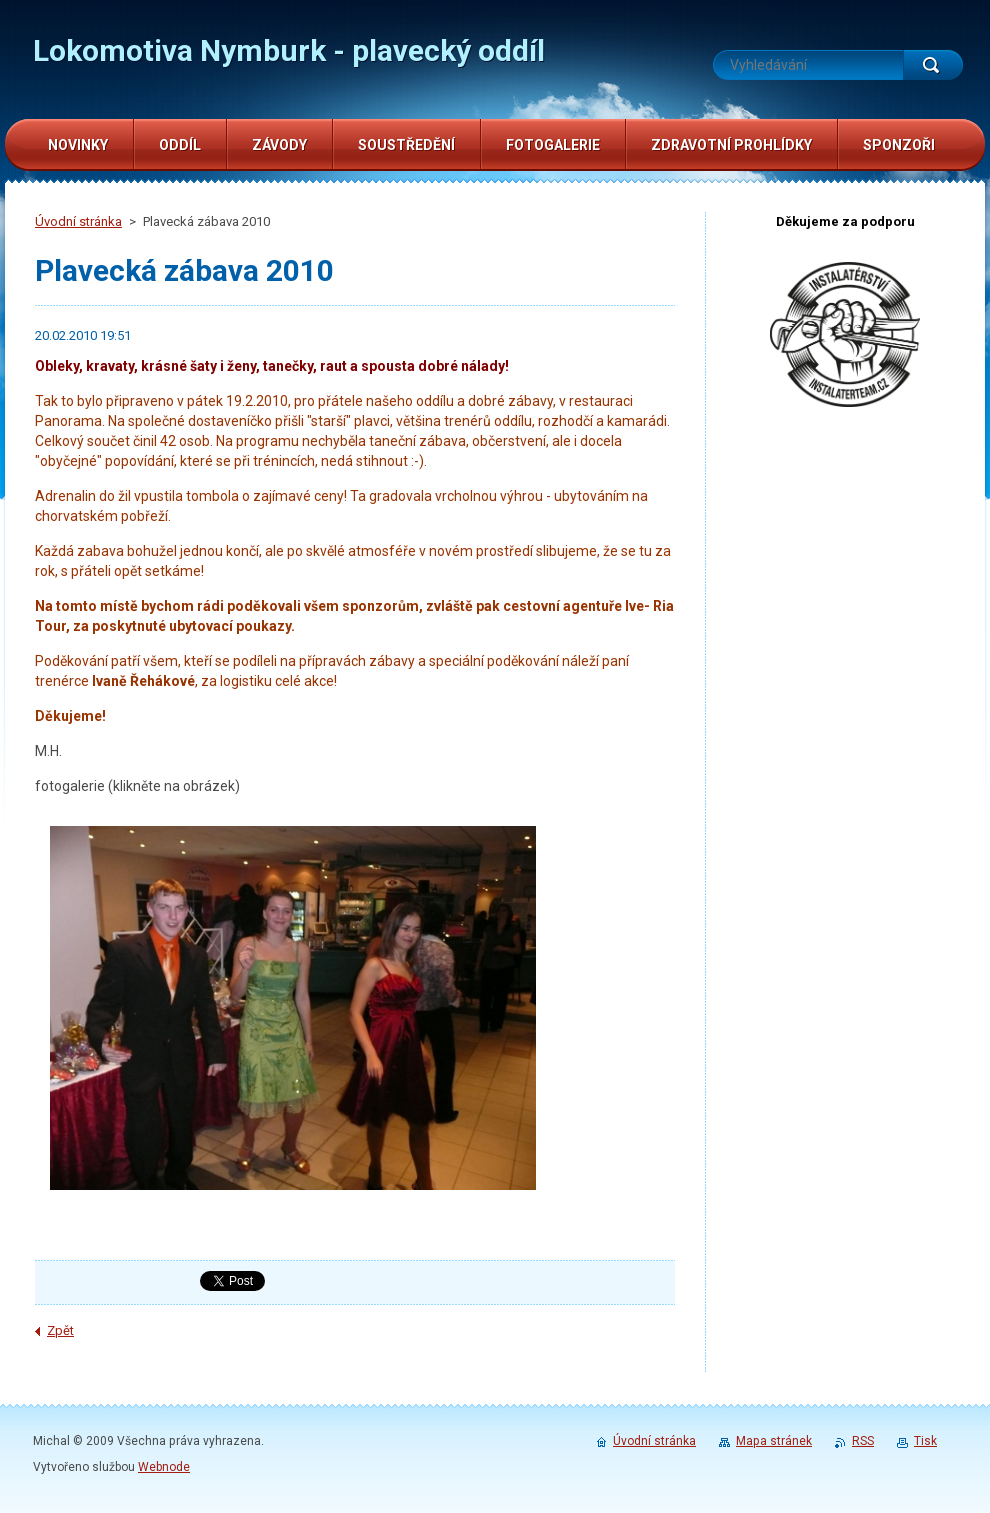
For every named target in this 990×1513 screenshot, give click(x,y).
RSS (863, 1441)
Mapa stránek (774, 1441)
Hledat (933, 65)
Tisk (925, 1441)
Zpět (60, 1330)
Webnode (164, 1467)
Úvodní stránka (78, 221)
